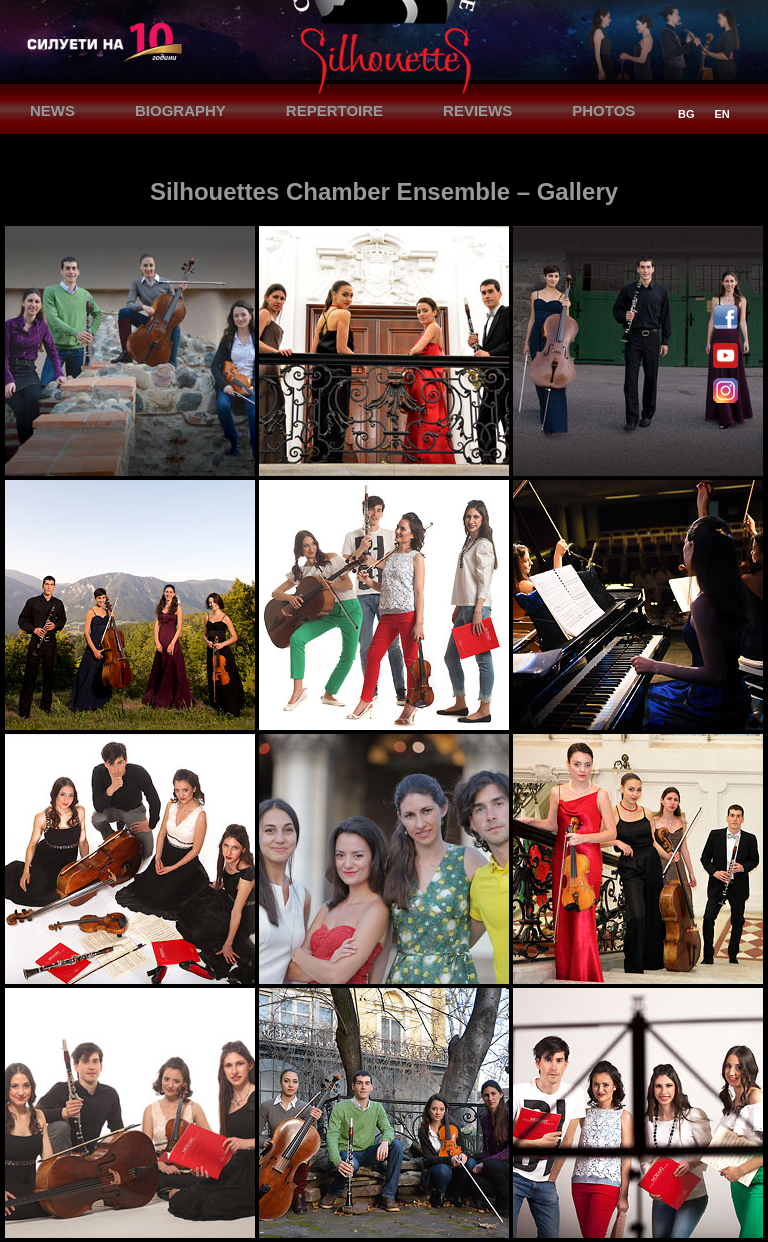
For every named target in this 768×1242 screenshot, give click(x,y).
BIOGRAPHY (180, 110)
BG (686, 114)
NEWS (52, 110)
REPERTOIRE (334, 110)
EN (722, 114)
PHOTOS (603, 110)
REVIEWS (477, 110)
